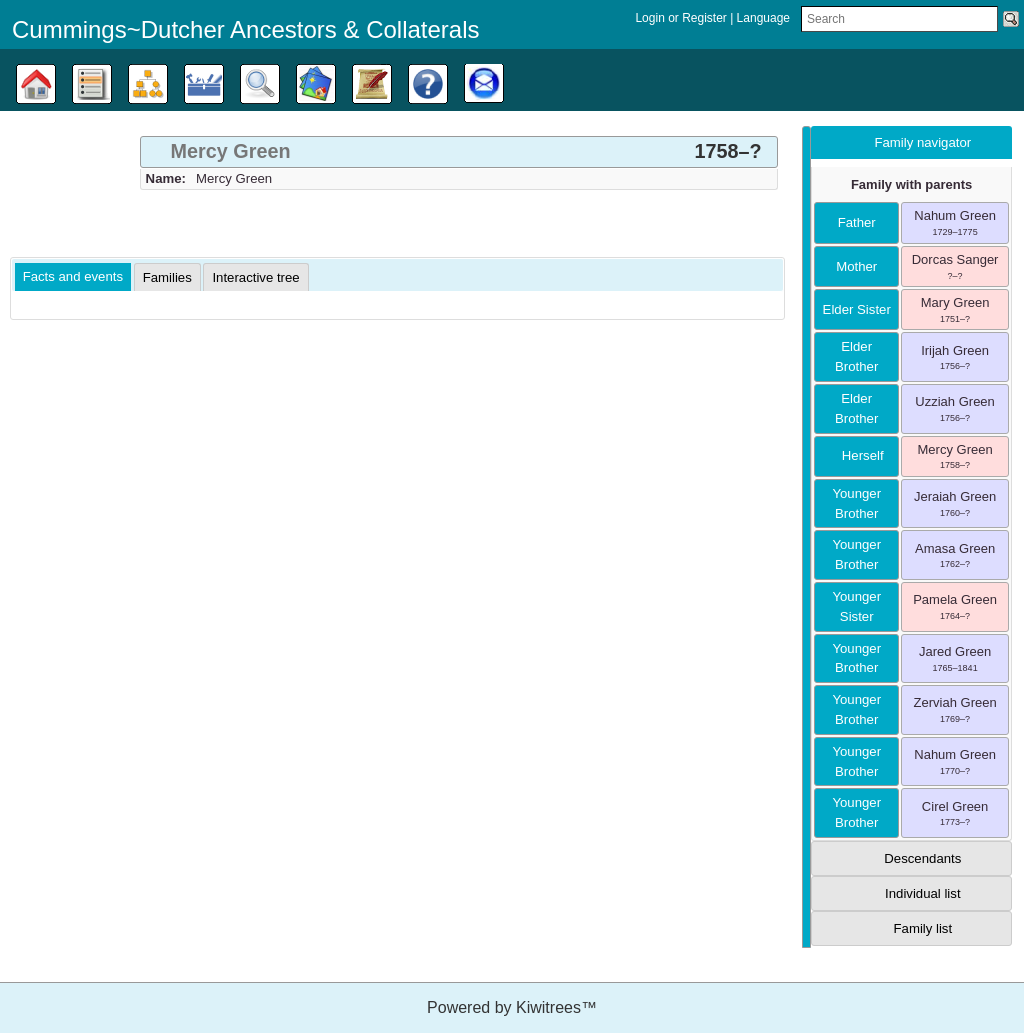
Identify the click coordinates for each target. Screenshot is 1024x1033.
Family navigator (922, 142)
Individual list (923, 893)
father (857, 222)
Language (763, 18)
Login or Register (682, 18)
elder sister (857, 309)
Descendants (922, 858)
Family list (923, 928)
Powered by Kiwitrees (512, 1007)
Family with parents (911, 184)
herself (857, 455)
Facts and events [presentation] (73, 276)
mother (856, 266)
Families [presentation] (167, 277)
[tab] (459, 152)
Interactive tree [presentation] (255, 277)
